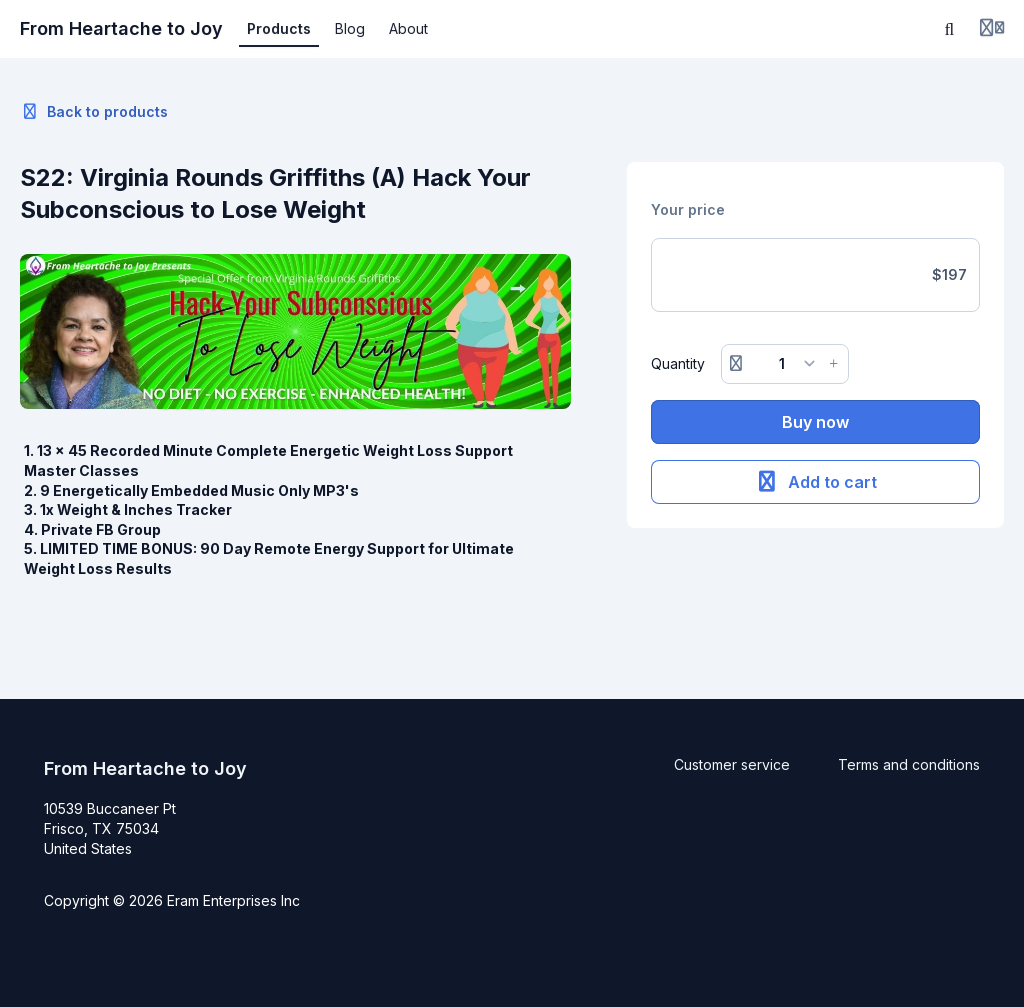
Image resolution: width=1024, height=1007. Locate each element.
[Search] (950, 29)
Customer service (732, 764)
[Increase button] (834, 364)
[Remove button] (736, 364)
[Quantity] (784, 364)
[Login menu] (992, 29)
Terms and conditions (909, 764)
